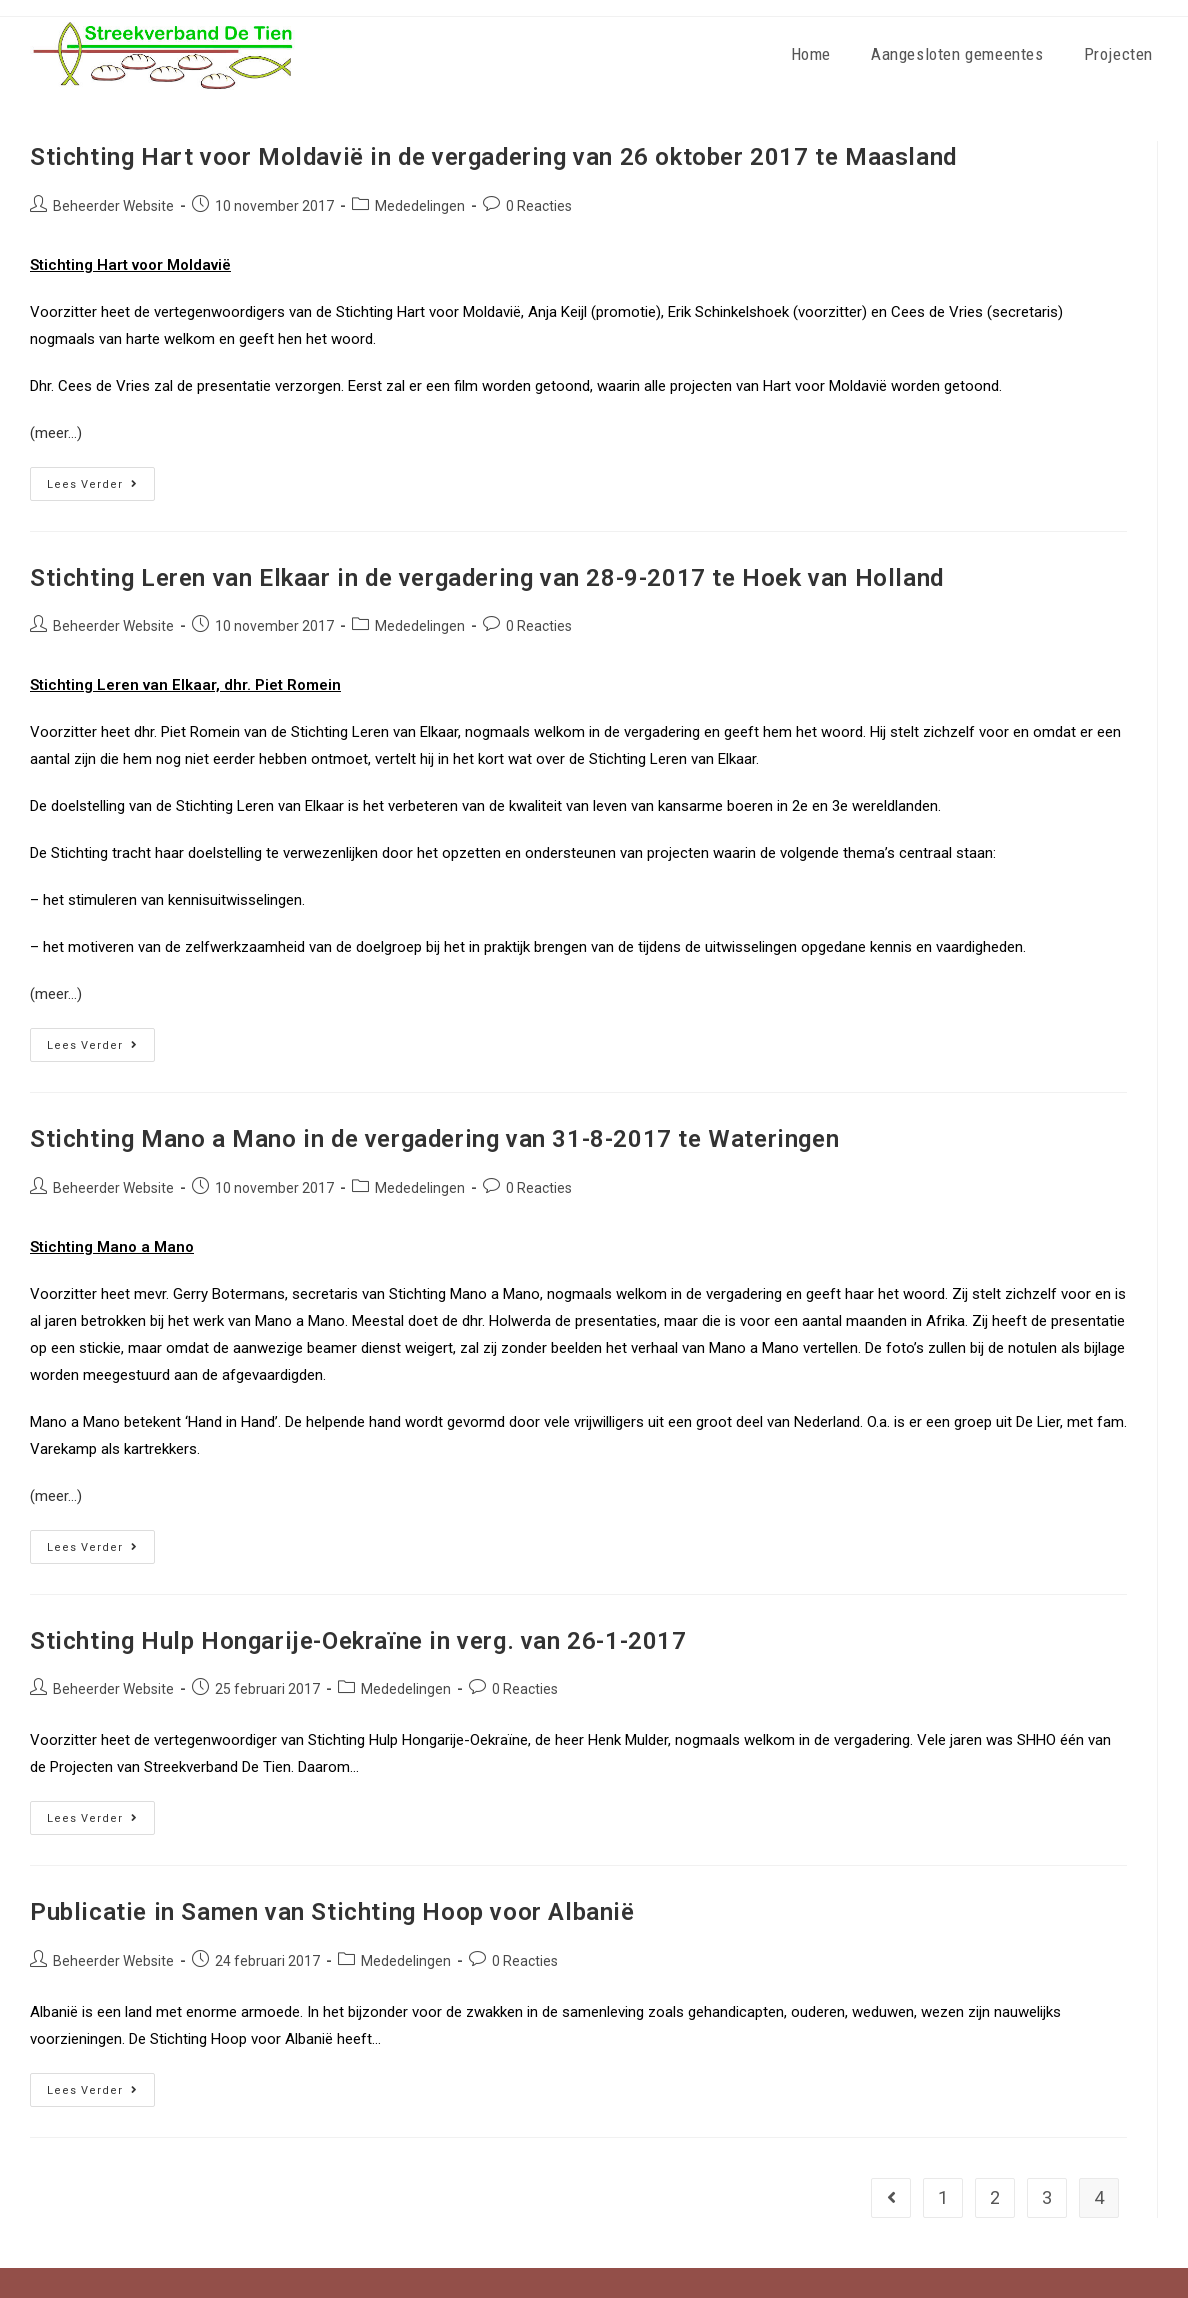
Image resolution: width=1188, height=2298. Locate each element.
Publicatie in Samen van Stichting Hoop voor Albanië (332, 1912)
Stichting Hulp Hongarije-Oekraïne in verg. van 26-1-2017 (358, 1641)
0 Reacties (539, 206)
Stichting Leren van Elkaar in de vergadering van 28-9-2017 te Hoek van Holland (487, 578)
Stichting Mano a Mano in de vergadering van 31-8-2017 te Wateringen (434, 1139)
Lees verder (101, 479)
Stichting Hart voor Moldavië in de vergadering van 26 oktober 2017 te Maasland (493, 157)
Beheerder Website (113, 206)
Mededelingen (420, 206)
